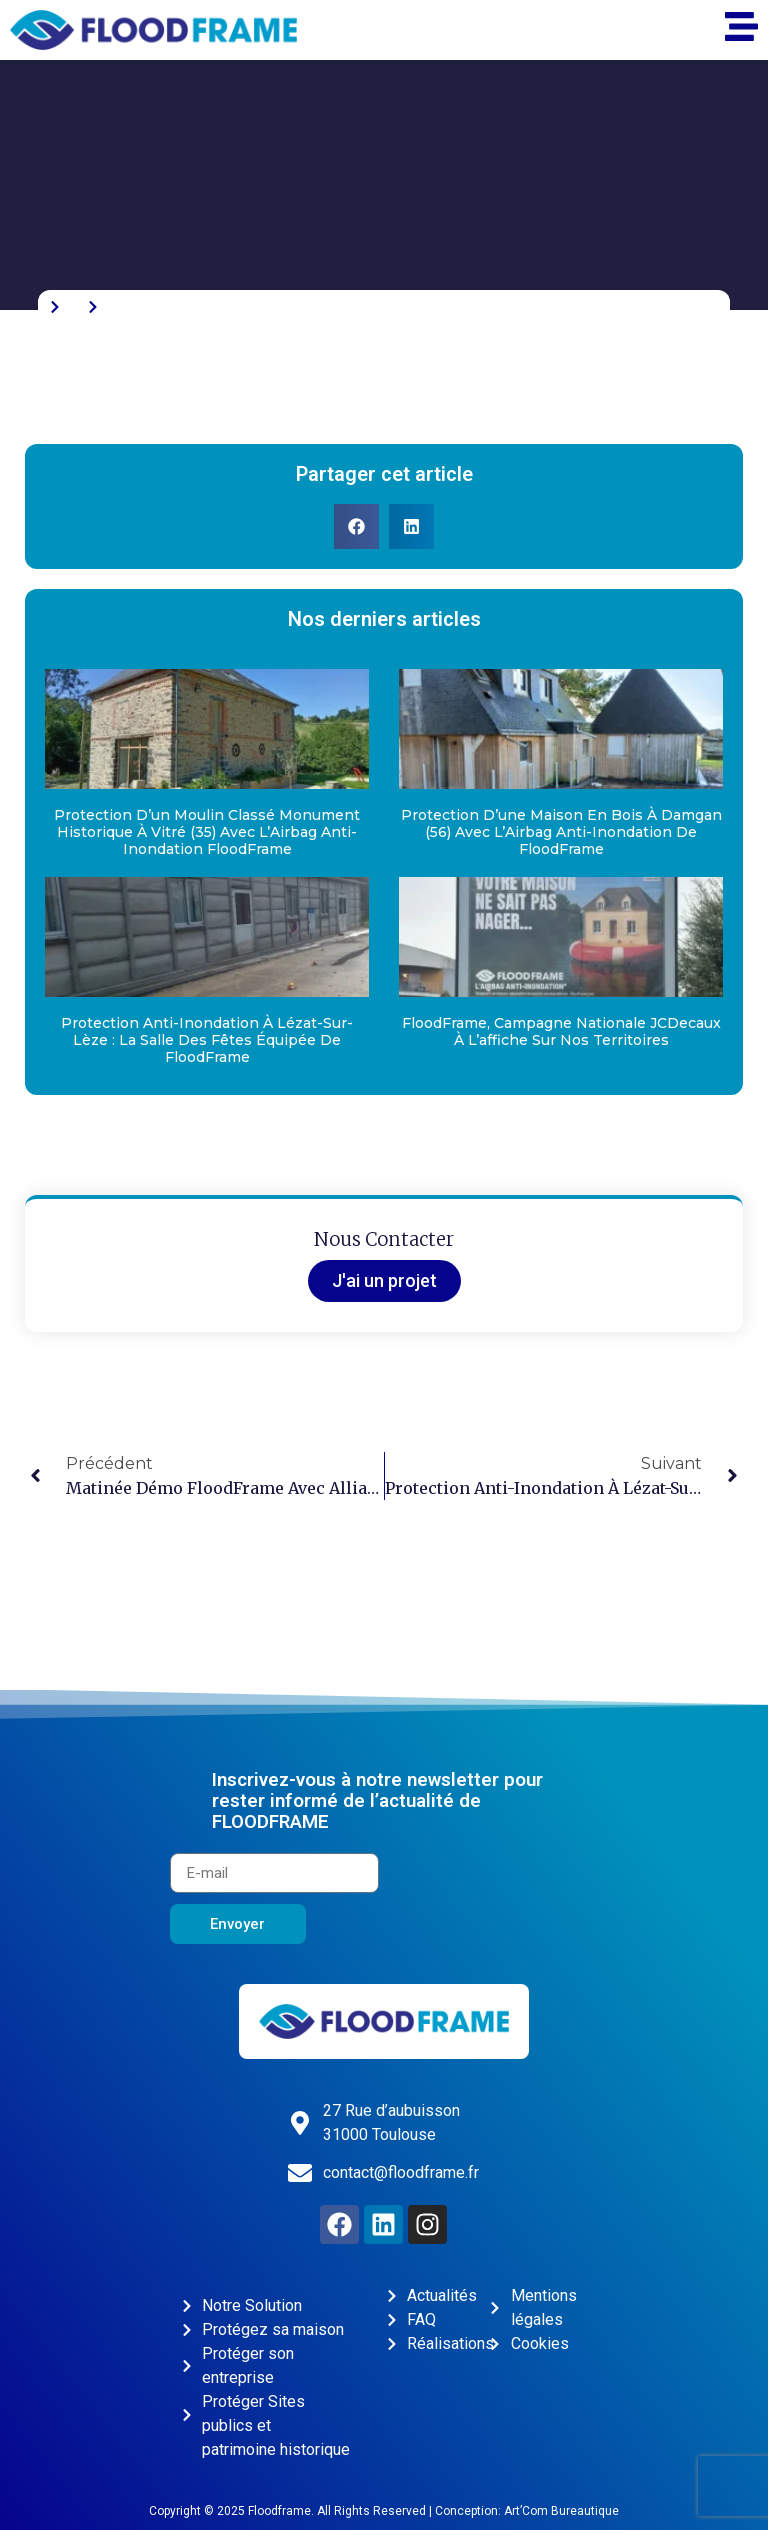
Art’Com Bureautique (561, 2511)
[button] (356, 526)
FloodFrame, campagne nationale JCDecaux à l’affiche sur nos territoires (561, 1031)
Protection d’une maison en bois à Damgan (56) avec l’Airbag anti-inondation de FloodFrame (561, 832)
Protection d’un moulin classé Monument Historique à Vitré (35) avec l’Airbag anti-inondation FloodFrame (207, 832)
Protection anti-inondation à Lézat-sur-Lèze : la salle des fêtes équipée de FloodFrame (207, 1040)
